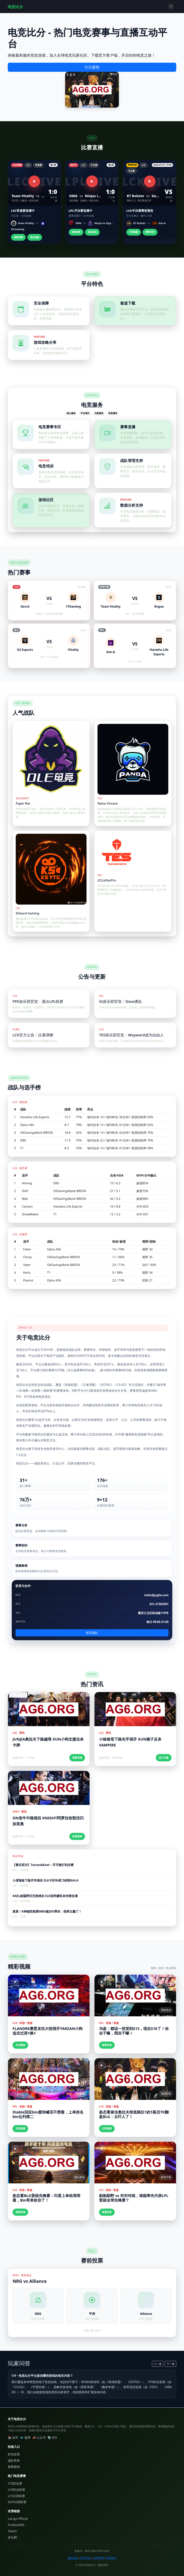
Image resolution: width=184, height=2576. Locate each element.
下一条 (171, 2364)
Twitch (12, 2531)
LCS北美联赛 (16, 2496)
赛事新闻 (14, 2467)
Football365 (16, 2525)
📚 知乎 (13, 2437)
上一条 (158, 2364)
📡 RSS (52, 2437)
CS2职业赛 (15, 2483)
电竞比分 (15, 6)
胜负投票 (14, 2454)
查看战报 (77, 1836)
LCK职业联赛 (16, 2490)
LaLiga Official (18, 2519)
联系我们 (111, 2558)
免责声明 (98, 2558)
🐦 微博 (25, 2437)
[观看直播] (34, 181)
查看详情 (77, 1757)
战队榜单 (14, 2460)
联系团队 (92, 1633)
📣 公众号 (39, 2437)
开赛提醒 (133, 232)
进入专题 (163, 1757)
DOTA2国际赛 (17, 2502)
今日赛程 (92, 67)
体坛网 (12, 2537)
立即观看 (20, 2128)
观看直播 (18, 237)
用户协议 (85, 2558)
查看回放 (107, 2045)
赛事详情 (149, 232)
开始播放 (20, 2045)
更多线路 (34, 237)
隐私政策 (73, 2558)
